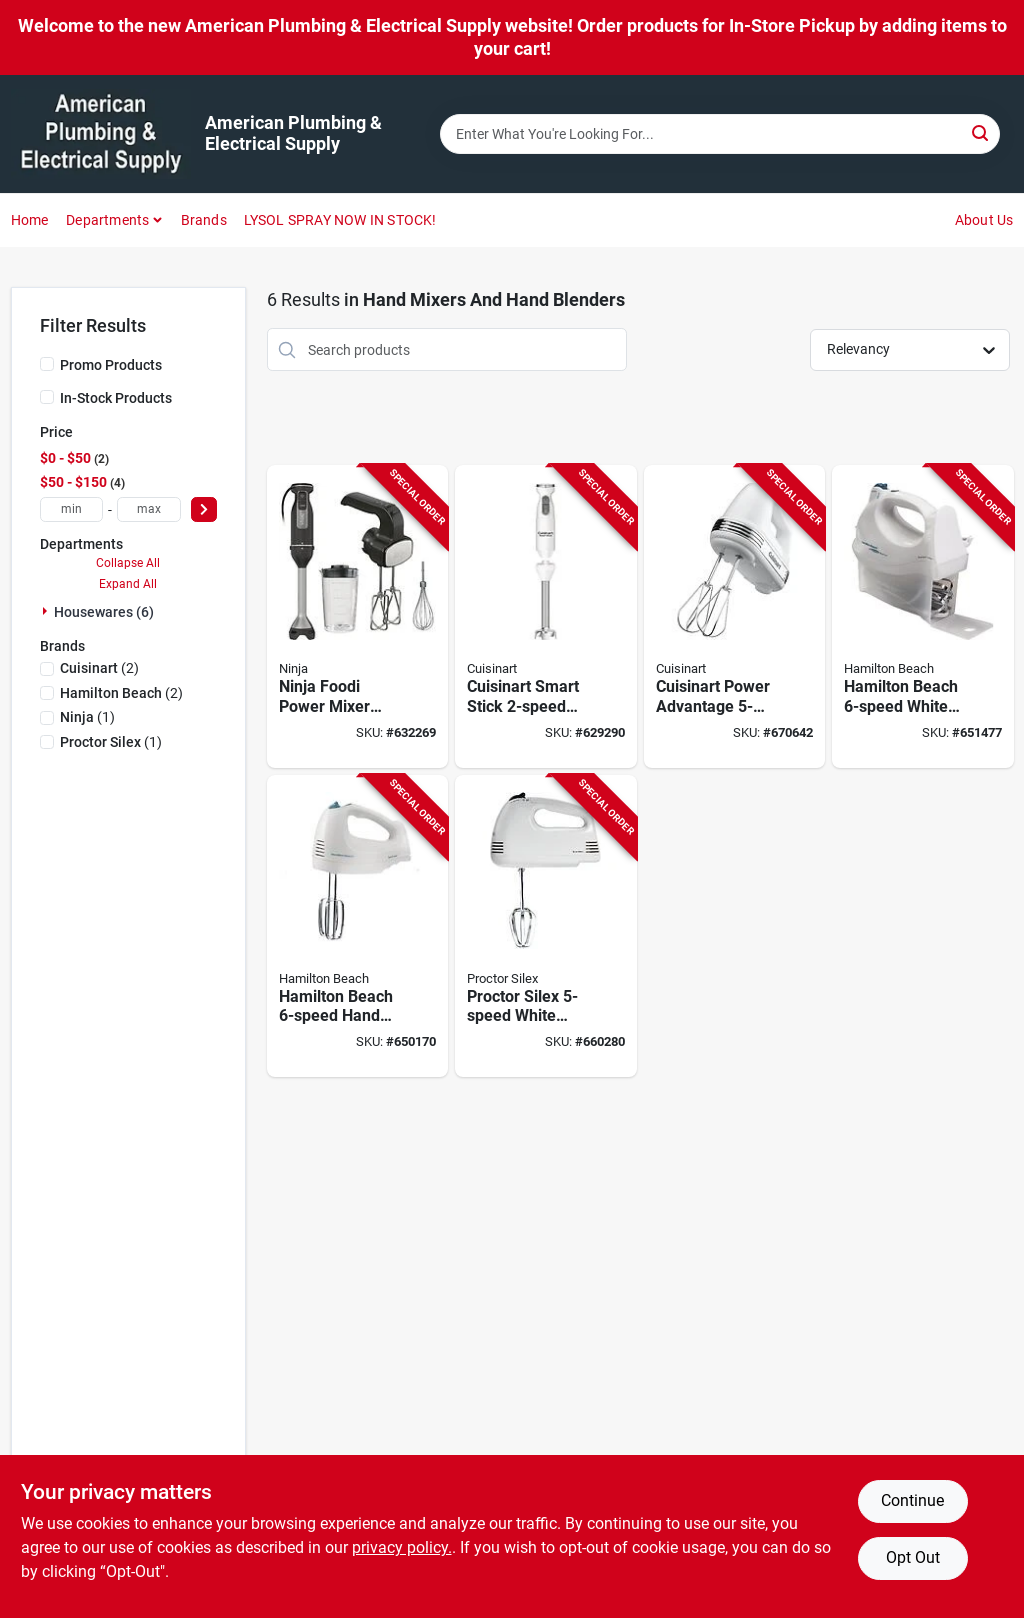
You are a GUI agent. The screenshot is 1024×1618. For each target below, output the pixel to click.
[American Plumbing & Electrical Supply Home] (101, 134)
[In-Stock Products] (47, 397)
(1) (87, 717)
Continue (912, 1500)
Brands (204, 220)
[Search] (981, 132)
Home (30, 220)
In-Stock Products (116, 398)
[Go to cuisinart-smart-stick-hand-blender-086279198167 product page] (546, 616)
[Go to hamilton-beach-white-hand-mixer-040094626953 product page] (923, 616)
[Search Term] (720, 134)
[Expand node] (47, 611)
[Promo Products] (47, 364)
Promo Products (111, 365)
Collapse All (128, 563)
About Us (984, 220)
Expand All (128, 584)
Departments (107, 220)
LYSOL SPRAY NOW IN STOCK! (340, 220)
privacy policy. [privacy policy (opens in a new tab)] (402, 1547)
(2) (99, 668)
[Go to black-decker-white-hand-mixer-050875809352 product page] (358, 926)
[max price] (149, 509)
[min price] (72, 509)
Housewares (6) (104, 612)
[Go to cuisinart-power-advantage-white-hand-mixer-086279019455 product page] (735, 616)
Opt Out (913, 1557)
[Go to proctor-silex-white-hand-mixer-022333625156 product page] (546, 926)
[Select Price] (204, 509)
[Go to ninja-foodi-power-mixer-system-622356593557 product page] (358, 616)
